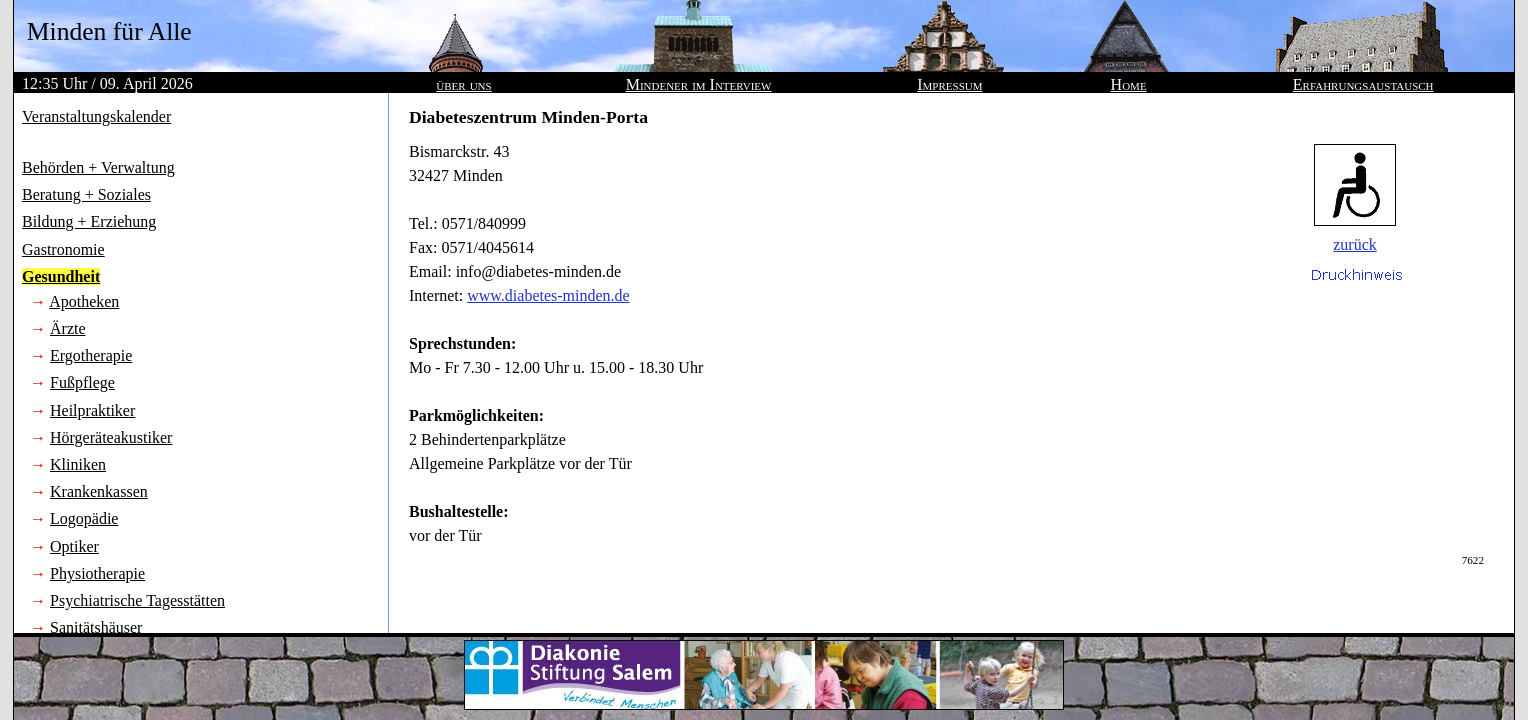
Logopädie (84, 518)
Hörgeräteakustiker (111, 437)
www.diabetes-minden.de (548, 295)
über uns (463, 84)
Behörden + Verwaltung (98, 167)
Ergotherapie (91, 355)
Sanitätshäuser (96, 627)
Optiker (74, 546)
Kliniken (78, 464)
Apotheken (84, 301)
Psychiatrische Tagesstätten (137, 600)
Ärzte (68, 328)
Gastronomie (63, 249)
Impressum (949, 84)
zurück (1355, 244)
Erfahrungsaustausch (1363, 84)
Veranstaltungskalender (96, 116)
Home (1129, 84)
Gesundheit (61, 276)
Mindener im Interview (699, 84)
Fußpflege (82, 382)
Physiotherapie (97, 573)
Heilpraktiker (92, 410)
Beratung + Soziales (86, 194)
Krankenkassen (99, 491)
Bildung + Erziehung (89, 221)
